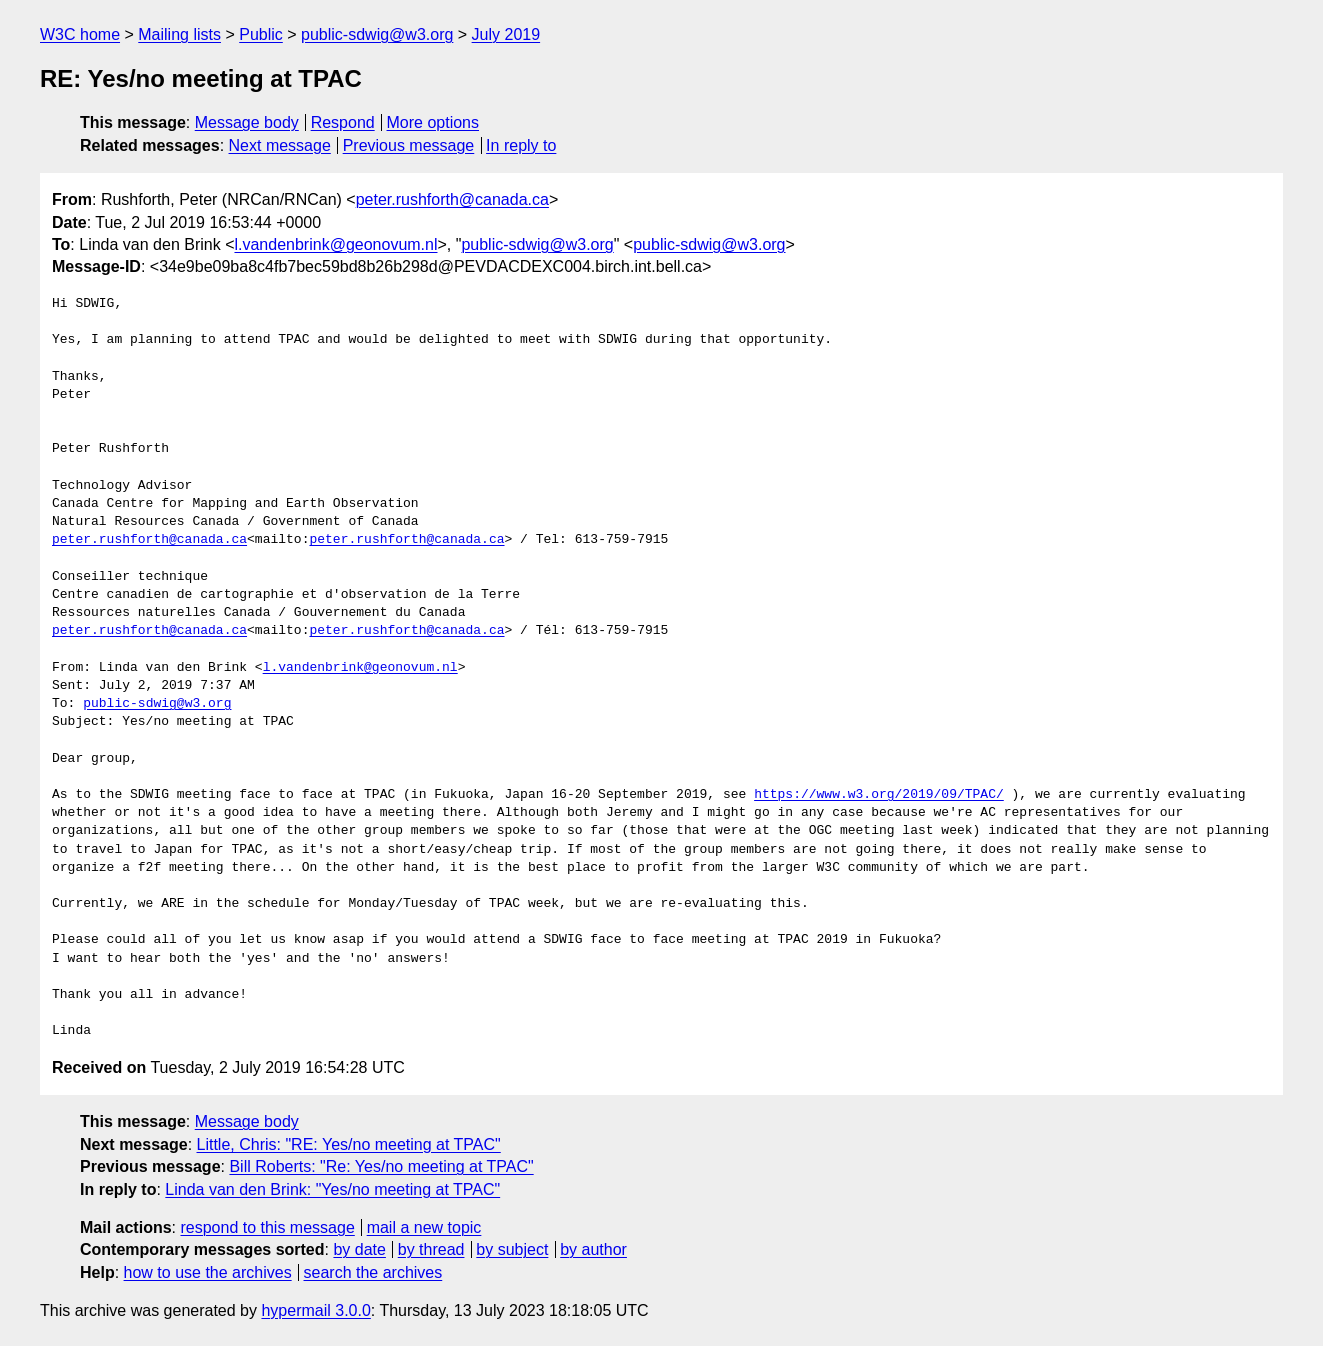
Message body (247, 122)
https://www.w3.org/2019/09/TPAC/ (879, 795)
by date (359, 1249)
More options (433, 122)
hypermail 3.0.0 (315, 1310)
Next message (280, 145)
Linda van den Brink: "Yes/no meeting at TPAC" (332, 1189)
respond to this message (267, 1227)
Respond (343, 122)
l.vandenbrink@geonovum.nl (335, 244)
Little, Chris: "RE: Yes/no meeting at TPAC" (349, 1144)
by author (593, 1249)
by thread (431, 1249)
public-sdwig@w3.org (377, 34)
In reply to (521, 145)
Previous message (409, 145)
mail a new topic (424, 1227)
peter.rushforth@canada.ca (452, 199)
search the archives (373, 1272)
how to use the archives (208, 1272)
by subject (512, 1249)
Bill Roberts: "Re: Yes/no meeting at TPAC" (381, 1166)
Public (261, 34)
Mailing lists (179, 34)
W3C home (80, 34)
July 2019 (506, 34)
